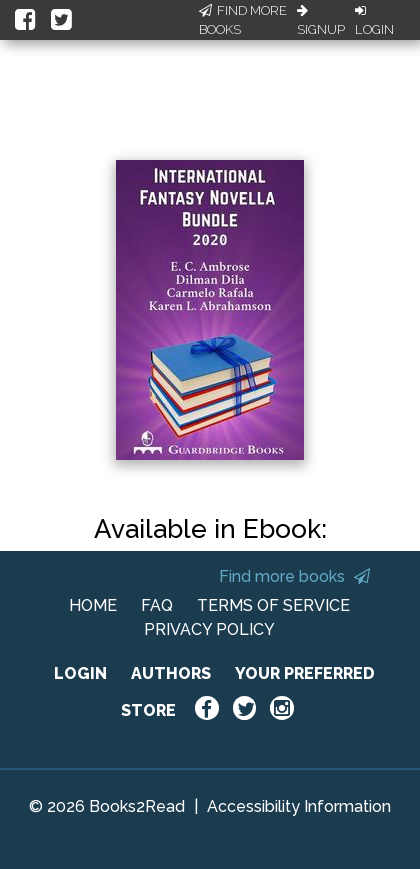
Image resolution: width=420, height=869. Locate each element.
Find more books (294, 576)
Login (374, 21)
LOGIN (80, 673)
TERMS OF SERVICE (273, 605)
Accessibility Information (299, 806)
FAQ (157, 605)
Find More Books (243, 20)
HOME (93, 605)
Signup (321, 21)
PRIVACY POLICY (209, 629)
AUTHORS (171, 673)
